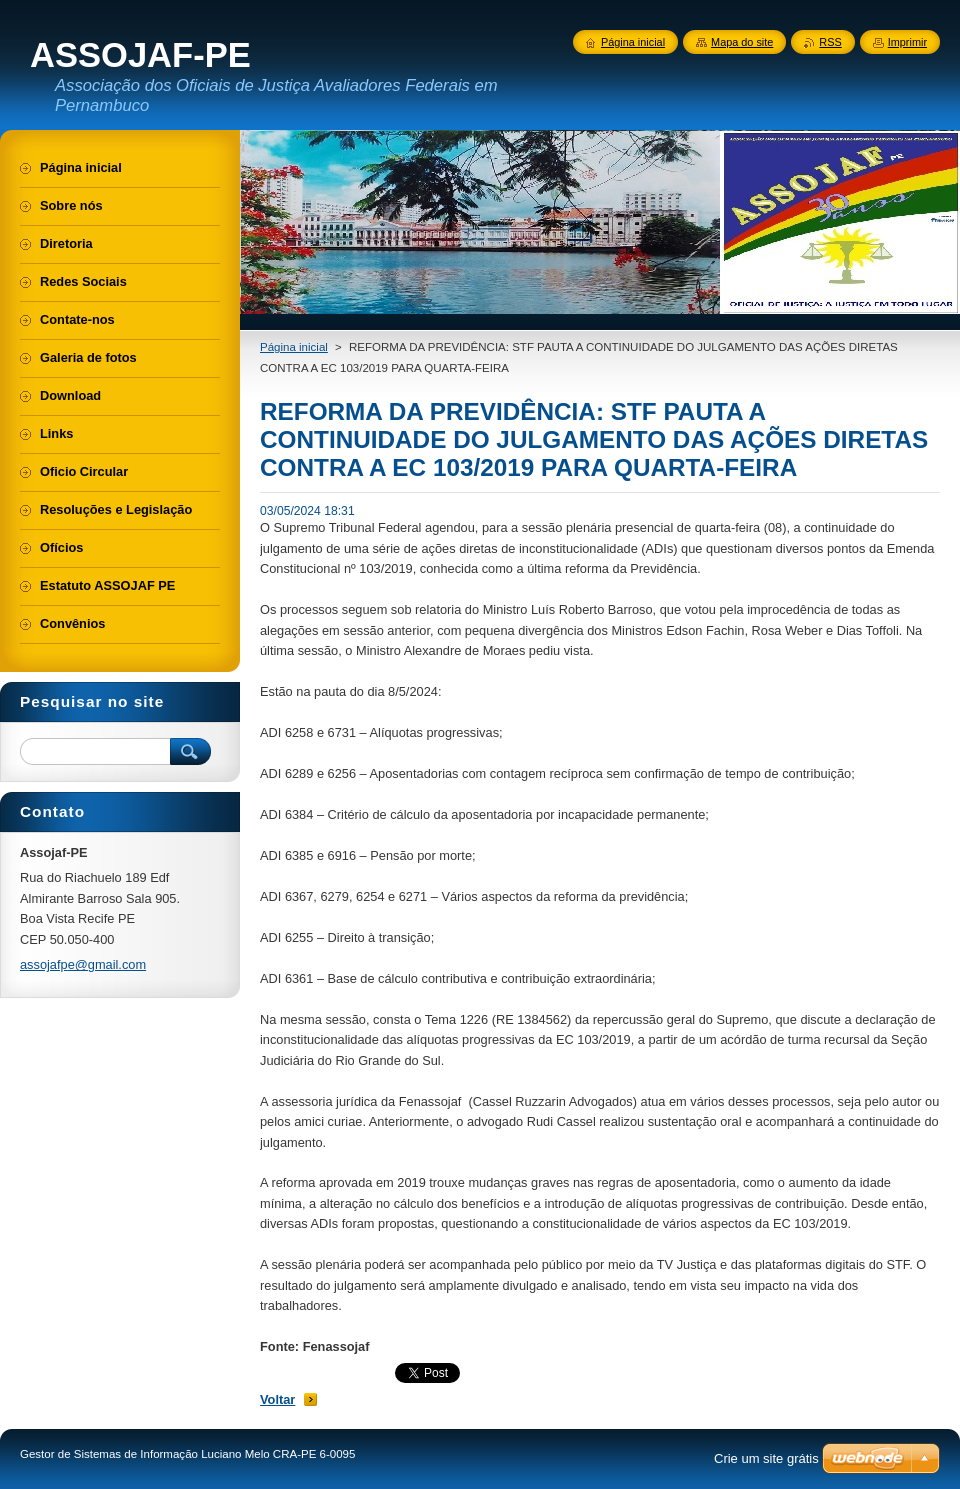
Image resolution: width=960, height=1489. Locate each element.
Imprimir (907, 42)
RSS (830, 42)
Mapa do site (742, 42)
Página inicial (294, 347)
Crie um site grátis (766, 1458)
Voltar (277, 1399)
